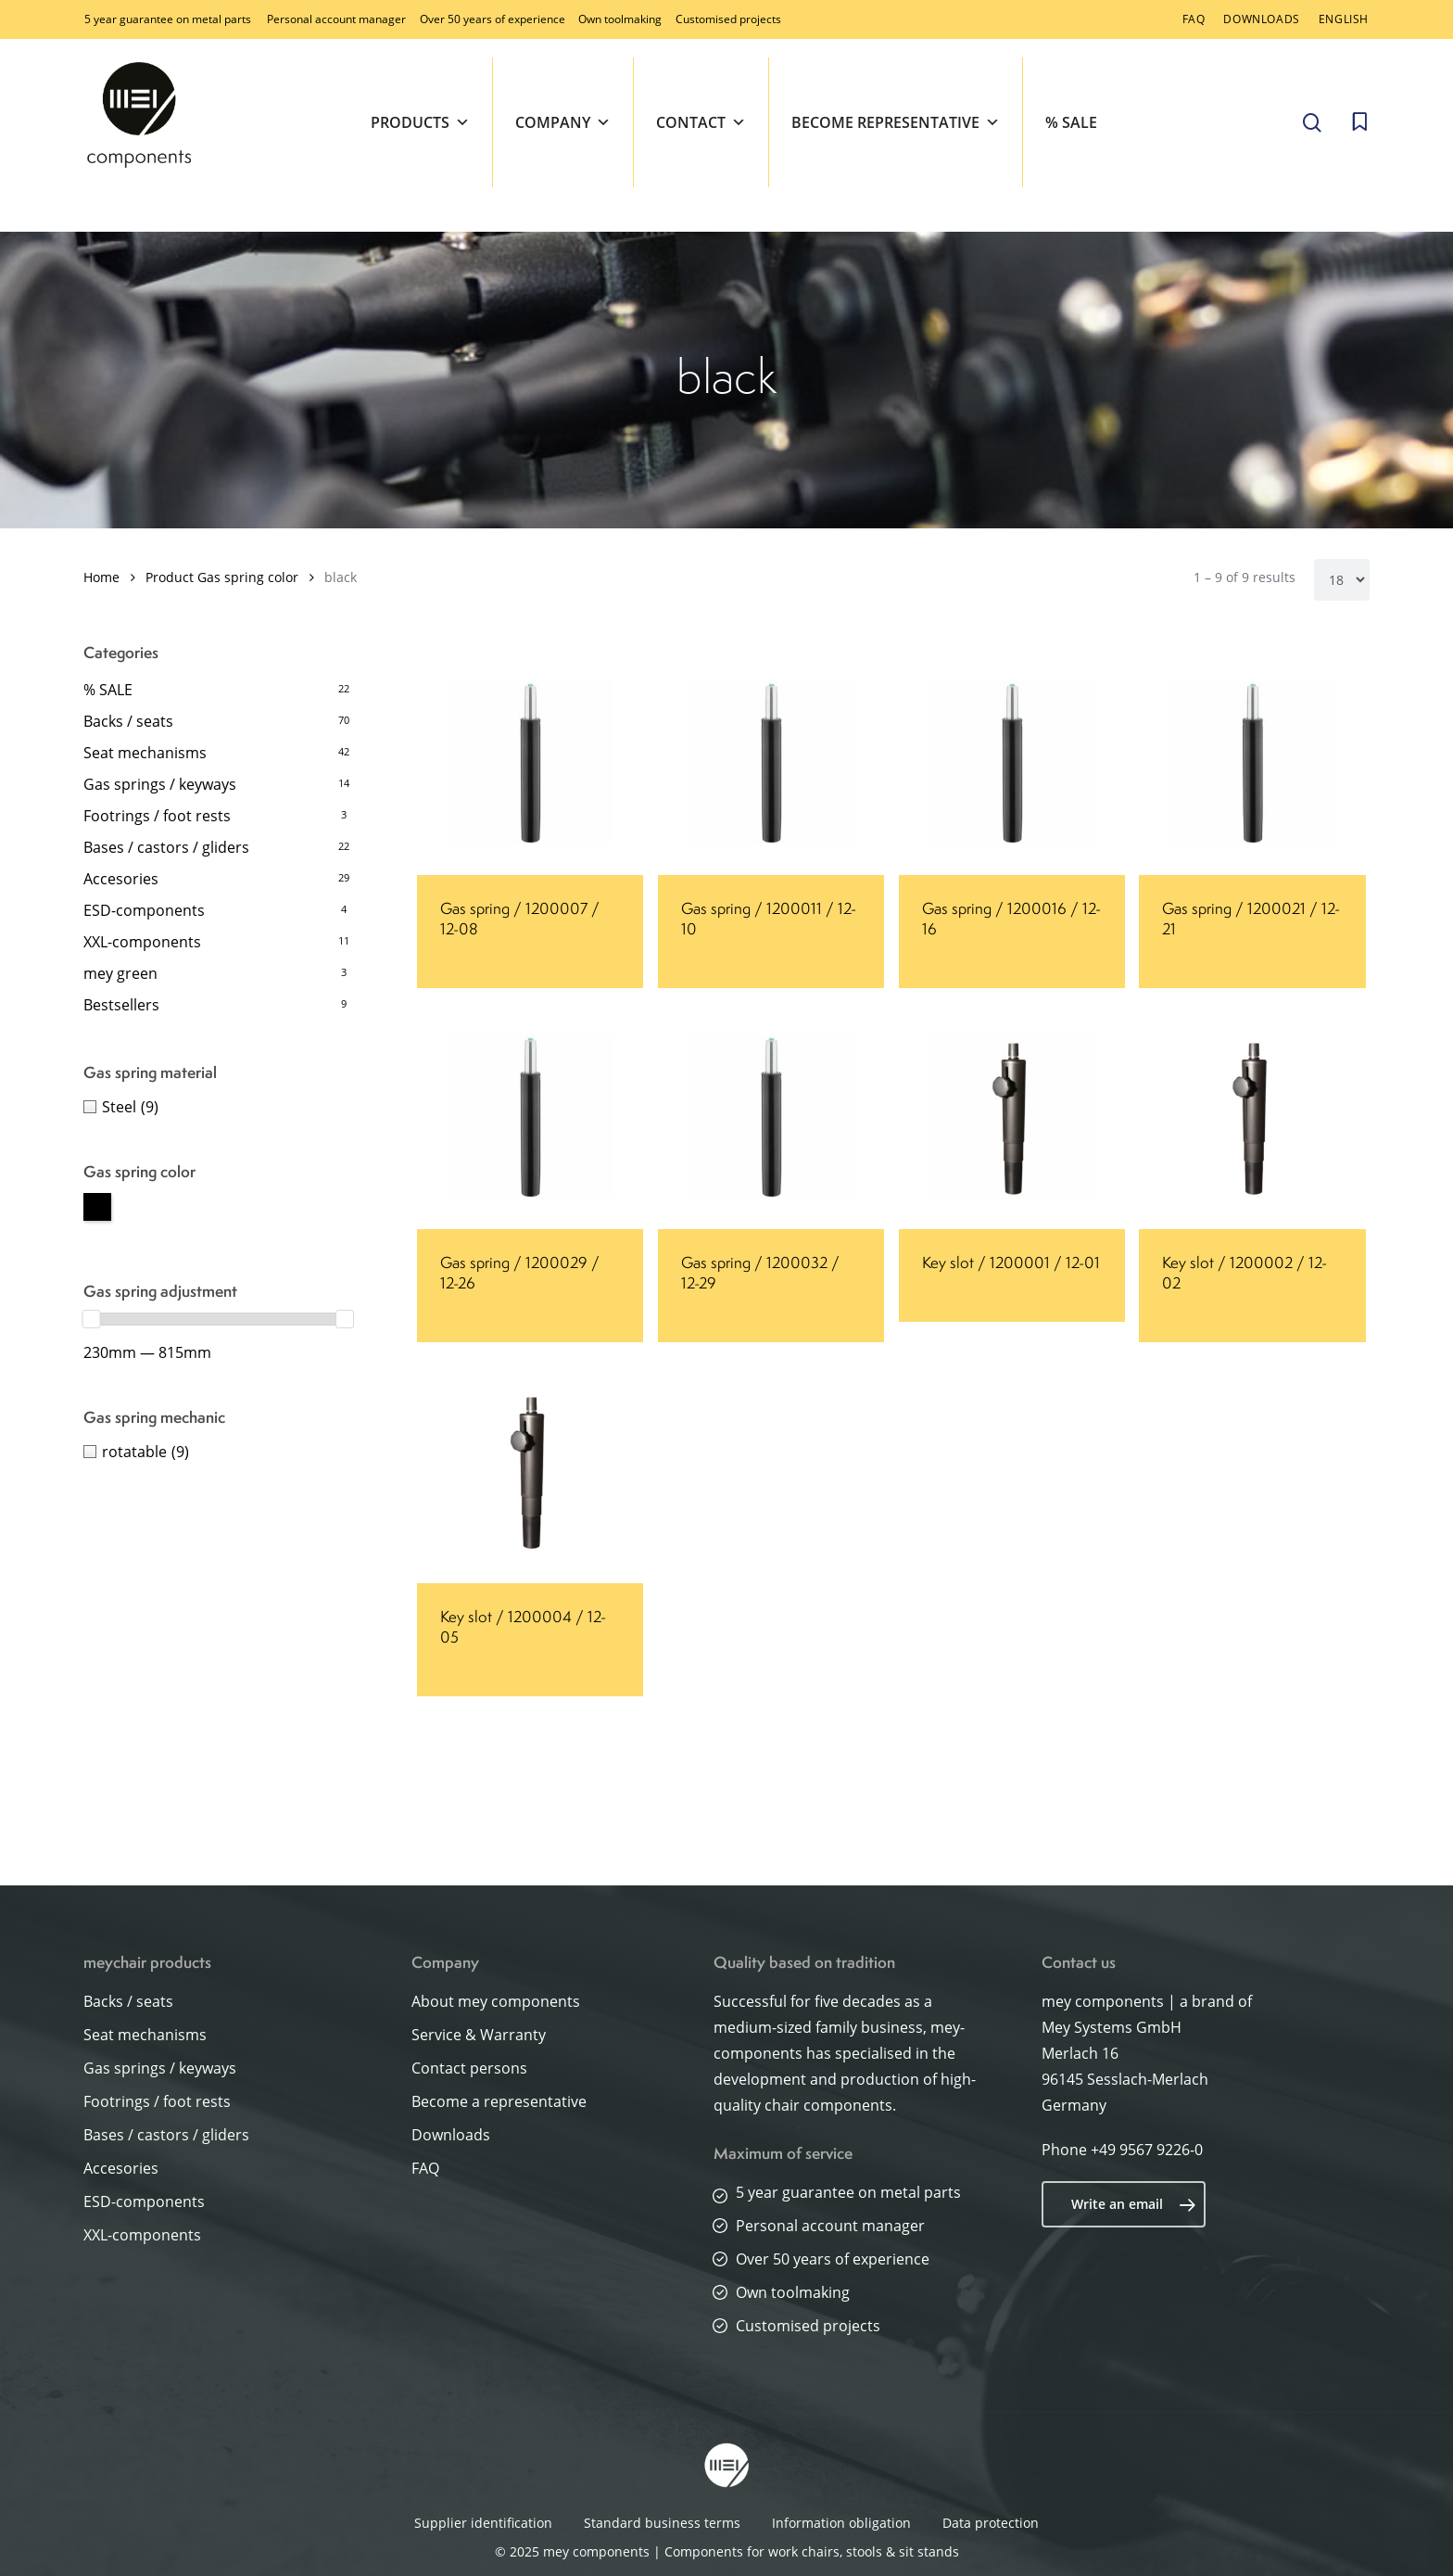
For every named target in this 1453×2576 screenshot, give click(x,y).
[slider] (91, 1319)
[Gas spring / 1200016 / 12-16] (1012, 762)
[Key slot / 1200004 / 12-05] (530, 1470)
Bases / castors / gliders (166, 847)
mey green (120, 973)
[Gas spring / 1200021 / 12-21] (1252, 762)
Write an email (1133, 2204)
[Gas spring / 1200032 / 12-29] (771, 1116)
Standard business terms (662, 2523)
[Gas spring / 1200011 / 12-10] (771, 762)
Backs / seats (128, 721)
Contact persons (469, 2068)
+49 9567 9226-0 (1147, 2149)
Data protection (990, 2523)
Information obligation (841, 2523)
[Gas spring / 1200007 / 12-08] (530, 762)
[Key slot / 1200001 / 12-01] (1012, 1116)
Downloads (450, 2135)
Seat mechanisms (145, 752)
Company (563, 122)
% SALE (1071, 122)
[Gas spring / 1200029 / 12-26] (530, 1116)
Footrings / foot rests (157, 816)
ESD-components (144, 910)
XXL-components (142, 942)
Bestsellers (121, 1005)
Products (420, 122)
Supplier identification (483, 2523)
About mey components (495, 2001)
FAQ (425, 2168)
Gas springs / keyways (159, 784)
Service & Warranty (478, 2034)
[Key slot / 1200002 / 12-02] (1252, 1116)
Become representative (895, 122)
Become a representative (499, 2101)
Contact (701, 122)
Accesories (120, 879)
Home (101, 577)
